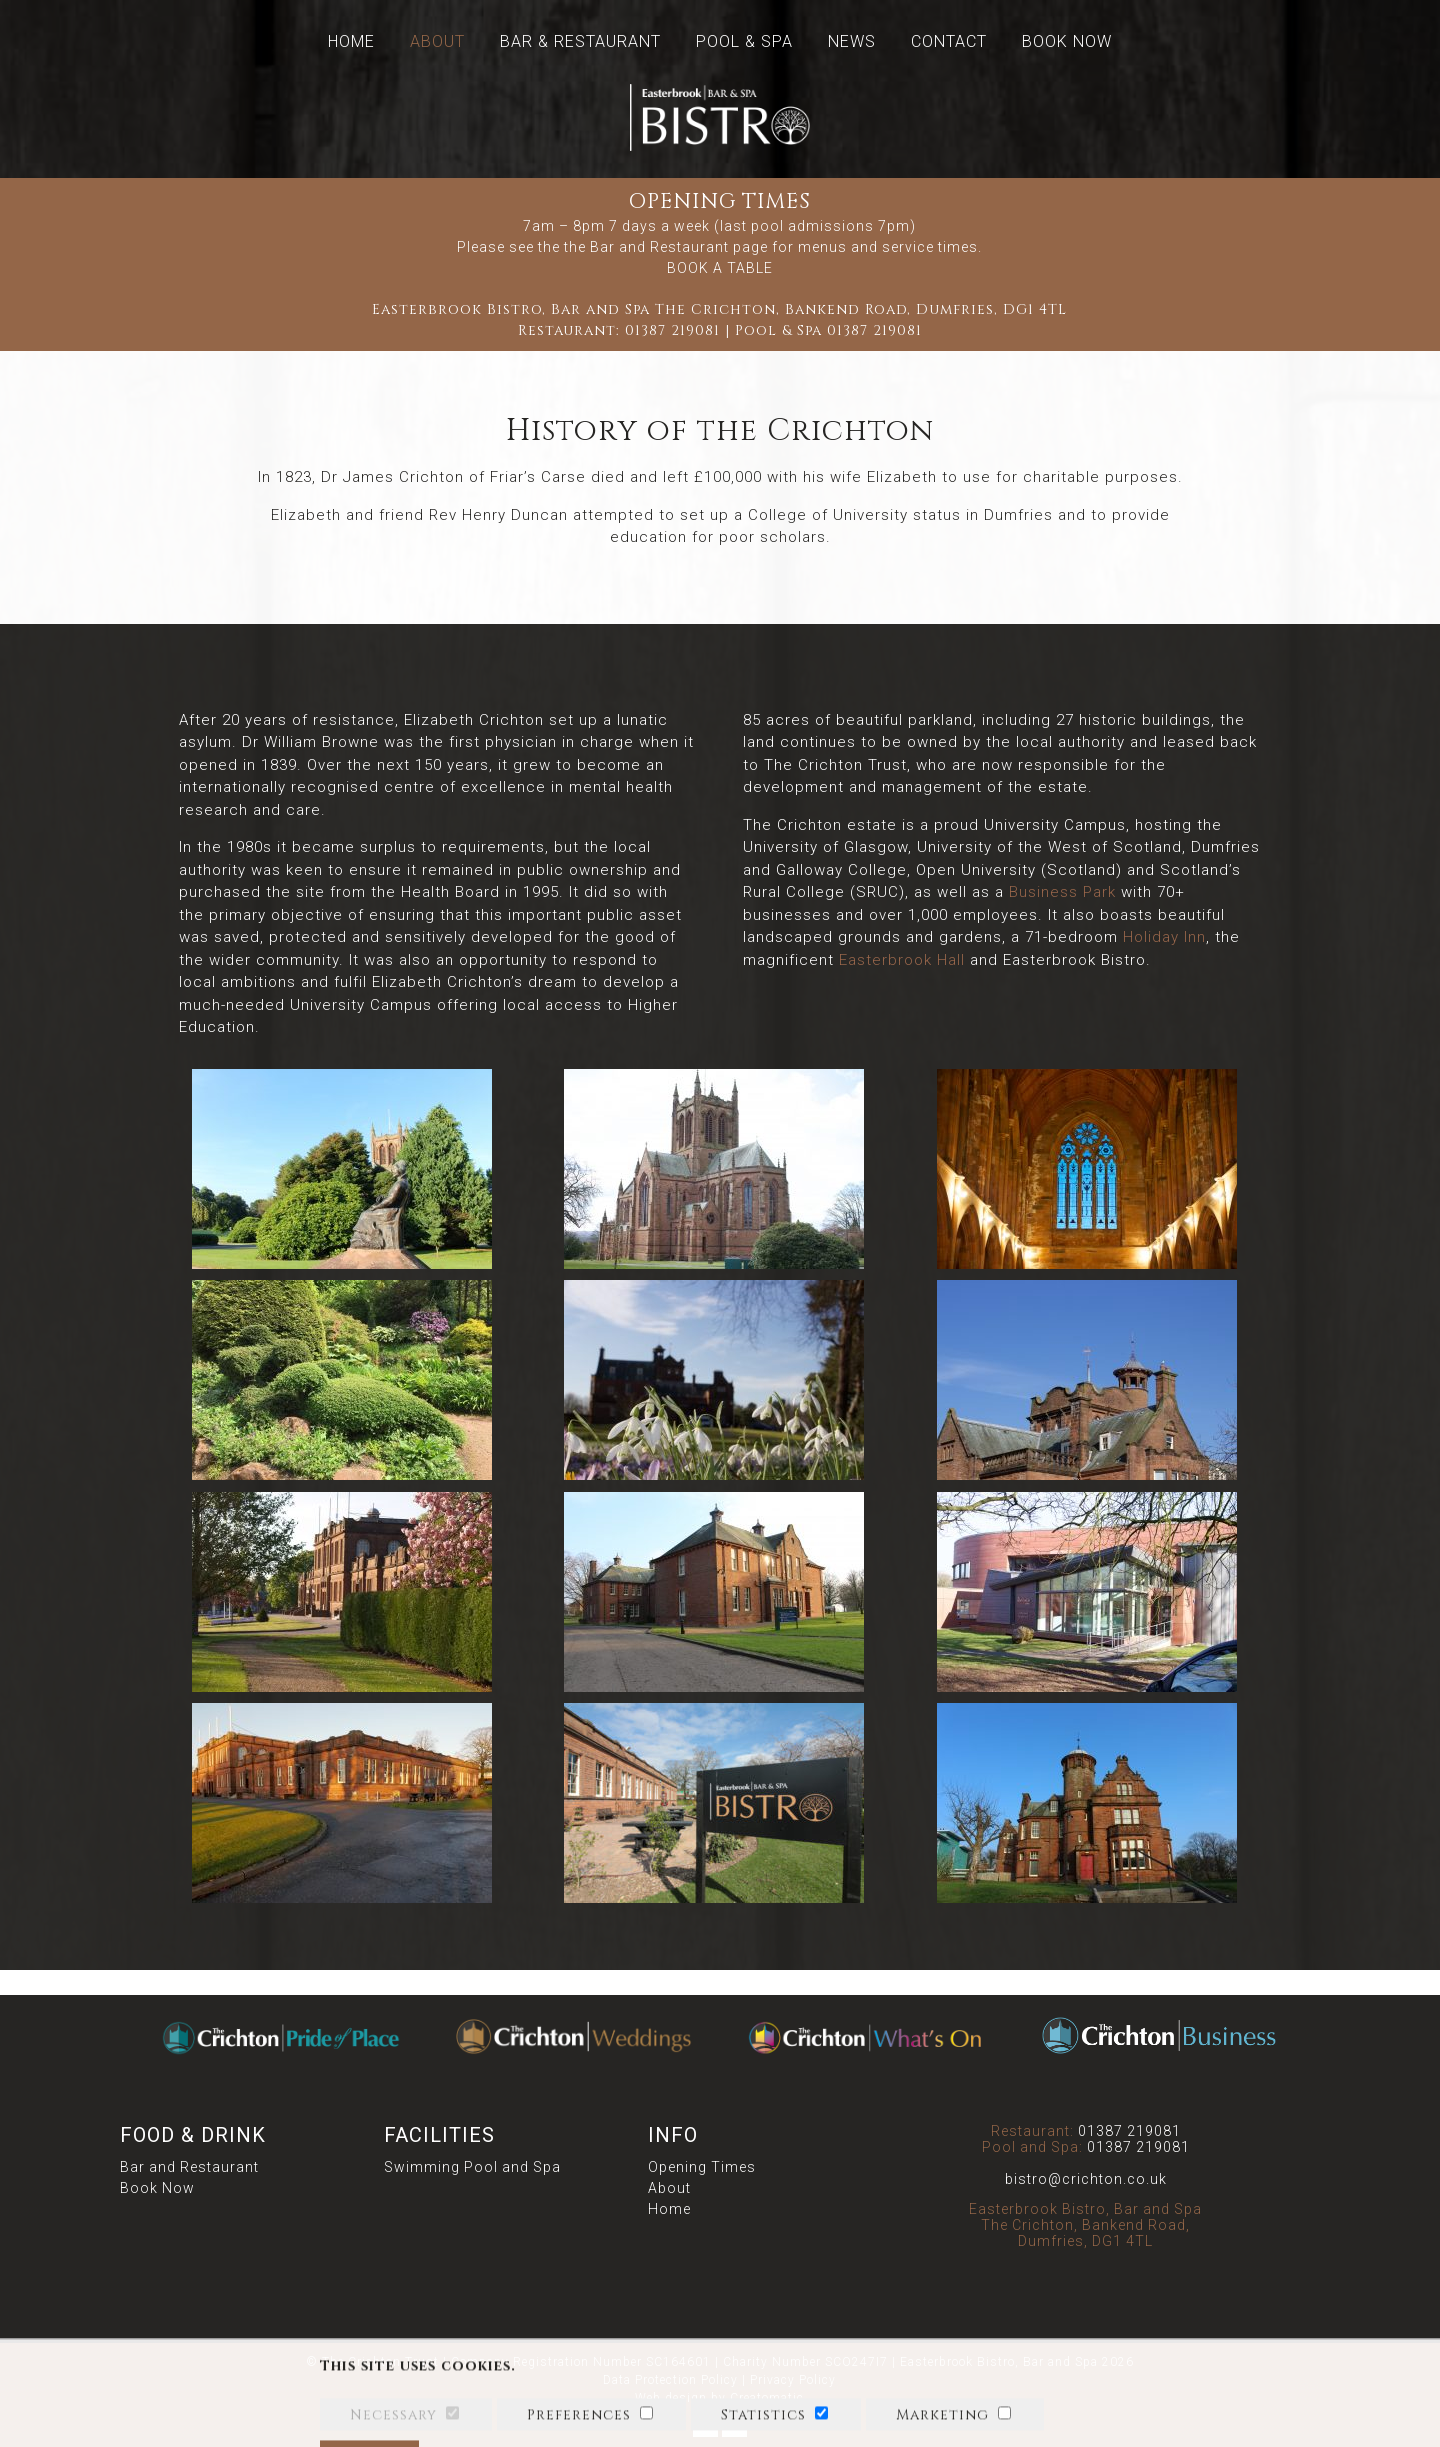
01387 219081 (672, 330)
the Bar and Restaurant (646, 247)
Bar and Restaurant (189, 2167)
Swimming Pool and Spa (472, 2167)
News (852, 41)
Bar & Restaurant (580, 41)
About (437, 41)
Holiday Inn (1164, 937)
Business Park (1062, 892)
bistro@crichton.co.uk (1086, 2179)
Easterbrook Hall (902, 960)
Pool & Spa (744, 41)
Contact (949, 41)
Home (351, 41)
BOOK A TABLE (720, 268)
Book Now (1067, 41)
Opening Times (702, 2167)
